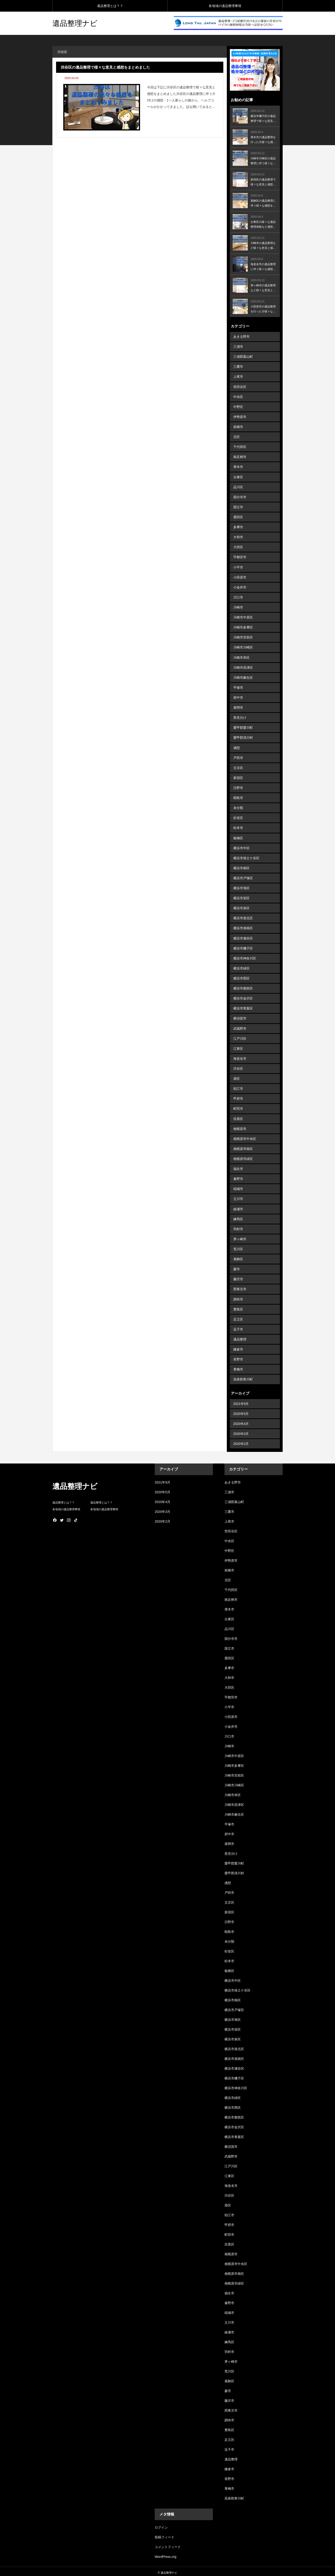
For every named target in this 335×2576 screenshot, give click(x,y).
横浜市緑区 (241, 967)
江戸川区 (239, 1037)
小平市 (238, 566)
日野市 (238, 787)
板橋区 (238, 837)
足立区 (238, 1317)
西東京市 (239, 1287)
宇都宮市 (239, 556)
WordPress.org (165, 2554)
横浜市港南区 (243, 927)
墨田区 (238, 516)
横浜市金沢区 (243, 997)
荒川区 (238, 1247)
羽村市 (238, 1227)
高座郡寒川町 (243, 1377)
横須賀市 (239, 1017)
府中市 (238, 696)
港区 (236, 1077)
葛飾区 (238, 1257)
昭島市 (238, 797)
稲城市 (238, 1187)
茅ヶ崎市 (239, 1237)
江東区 (238, 1047)
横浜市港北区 (243, 917)
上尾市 (238, 376)
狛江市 (238, 1087)
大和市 (238, 536)
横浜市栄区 (241, 897)
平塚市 (238, 686)
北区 (236, 436)
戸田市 (238, 756)
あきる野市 (241, 336)
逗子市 (238, 1327)
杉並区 (238, 817)
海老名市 (239, 1057)
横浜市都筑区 (243, 987)
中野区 (238, 406)
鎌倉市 (238, 1347)
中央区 (238, 396)
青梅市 (238, 1367)
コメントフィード (168, 2544)
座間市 (238, 706)
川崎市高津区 (243, 666)
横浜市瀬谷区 (243, 937)
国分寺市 (239, 496)
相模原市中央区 (244, 1137)
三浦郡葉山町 (243, 356)
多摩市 (238, 526)
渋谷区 (238, 1067)
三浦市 (238, 346)
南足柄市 (239, 456)
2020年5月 (241, 1411)
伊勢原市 (239, 416)
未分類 (238, 807)
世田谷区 (239, 386)
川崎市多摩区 (243, 626)
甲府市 (238, 1097)
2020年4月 (241, 1421)
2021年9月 (241, 1401)
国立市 (238, 506)
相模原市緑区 (243, 1157)
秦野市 (238, 1177)
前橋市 (238, 426)
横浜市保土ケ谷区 (246, 857)
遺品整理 (239, 1337)
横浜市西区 (241, 977)
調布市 (238, 1297)
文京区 (238, 766)
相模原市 (239, 1127)
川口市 (238, 596)
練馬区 (238, 1217)
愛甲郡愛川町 (243, 726)
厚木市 (238, 466)
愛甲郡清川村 (243, 736)
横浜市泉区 (241, 907)
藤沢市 (238, 1277)
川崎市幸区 (241, 656)
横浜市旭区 (241, 887)
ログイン (161, 2524)
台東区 (238, 476)
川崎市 (238, 606)
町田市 (238, 1107)
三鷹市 (238, 366)
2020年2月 (241, 1441)
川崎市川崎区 (243, 646)
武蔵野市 (239, 1027)
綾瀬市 (238, 1207)
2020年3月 (241, 1431)
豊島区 (238, 1307)
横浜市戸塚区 (243, 877)
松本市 (238, 827)
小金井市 (239, 586)
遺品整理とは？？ (110, 6)
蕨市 (236, 1267)
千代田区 (239, 446)
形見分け (239, 716)
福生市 (238, 1167)
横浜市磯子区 (243, 947)
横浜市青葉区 (243, 1007)
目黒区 (238, 1117)
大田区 (238, 546)
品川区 (238, 486)
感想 (236, 746)
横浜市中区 (241, 847)
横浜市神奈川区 (244, 957)
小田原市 (239, 576)
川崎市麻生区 (243, 676)
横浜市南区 (241, 867)
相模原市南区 (243, 1147)
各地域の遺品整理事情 (225, 6)
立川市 (238, 1197)
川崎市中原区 (243, 616)
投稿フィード (164, 2534)
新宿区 (238, 776)
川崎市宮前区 (243, 636)
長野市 (238, 1357)
